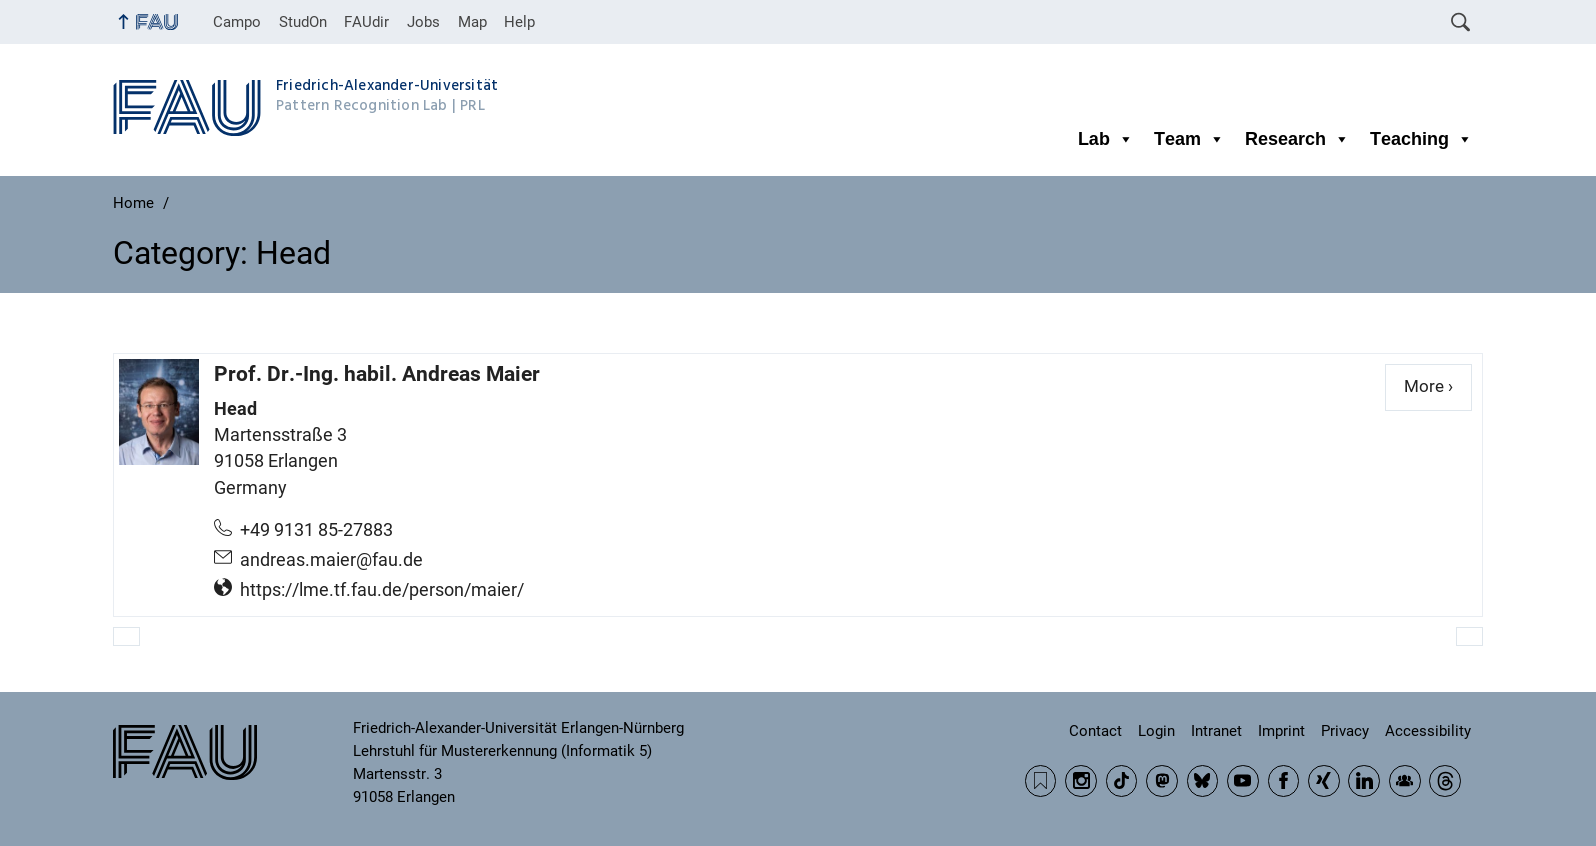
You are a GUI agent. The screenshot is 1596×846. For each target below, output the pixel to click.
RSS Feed (1041, 781)
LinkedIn (1364, 781)
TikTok (1122, 781)
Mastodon (1162, 781)
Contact (1095, 731)
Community (1405, 781)
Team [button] (1189, 139)
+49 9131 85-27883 (316, 530)
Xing (1324, 781)
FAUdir (366, 22)
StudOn (303, 22)
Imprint (1281, 731)
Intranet (1216, 731)
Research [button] (1297, 139)
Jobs (423, 22)
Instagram (1081, 781)
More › (1438, 385)
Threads (1445, 781)
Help (519, 22)
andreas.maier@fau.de (331, 560)
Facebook (1284, 781)
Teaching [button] (1421, 139)
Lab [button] (1106, 139)
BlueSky (1203, 781)
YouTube (1243, 781)
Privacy (1345, 731)
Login (1156, 731)
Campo (237, 22)
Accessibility (1428, 731)
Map (472, 22)
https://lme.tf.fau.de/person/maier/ (382, 590)
